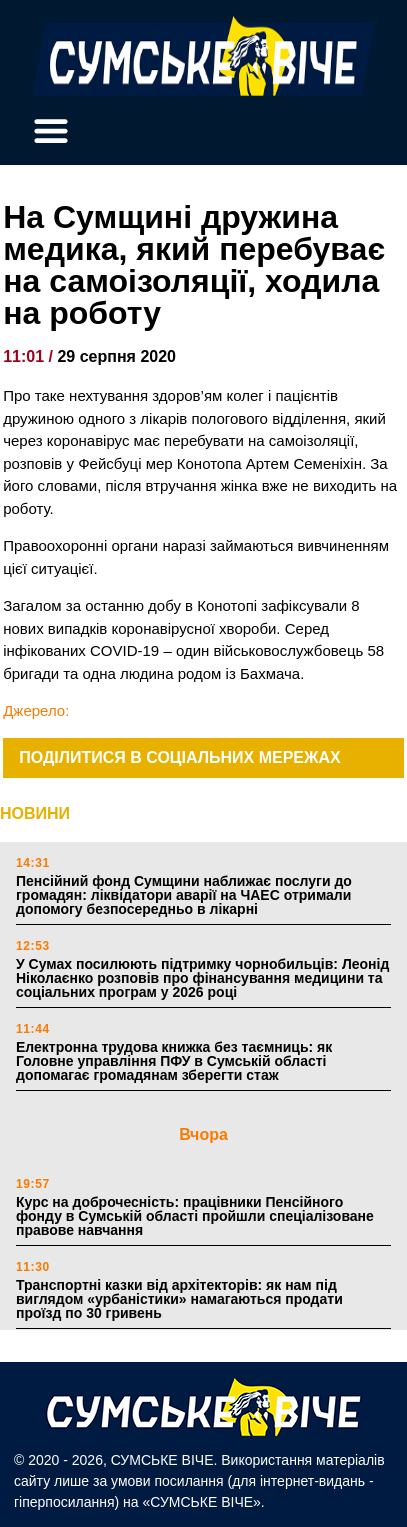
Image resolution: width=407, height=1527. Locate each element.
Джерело (34, 710)
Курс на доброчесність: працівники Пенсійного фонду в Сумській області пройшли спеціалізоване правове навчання (195, 1216)
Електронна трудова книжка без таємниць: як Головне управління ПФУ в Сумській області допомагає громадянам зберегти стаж (174, 1061)
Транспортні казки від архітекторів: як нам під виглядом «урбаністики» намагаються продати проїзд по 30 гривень (179, 1299)
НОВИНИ (35, 813)
